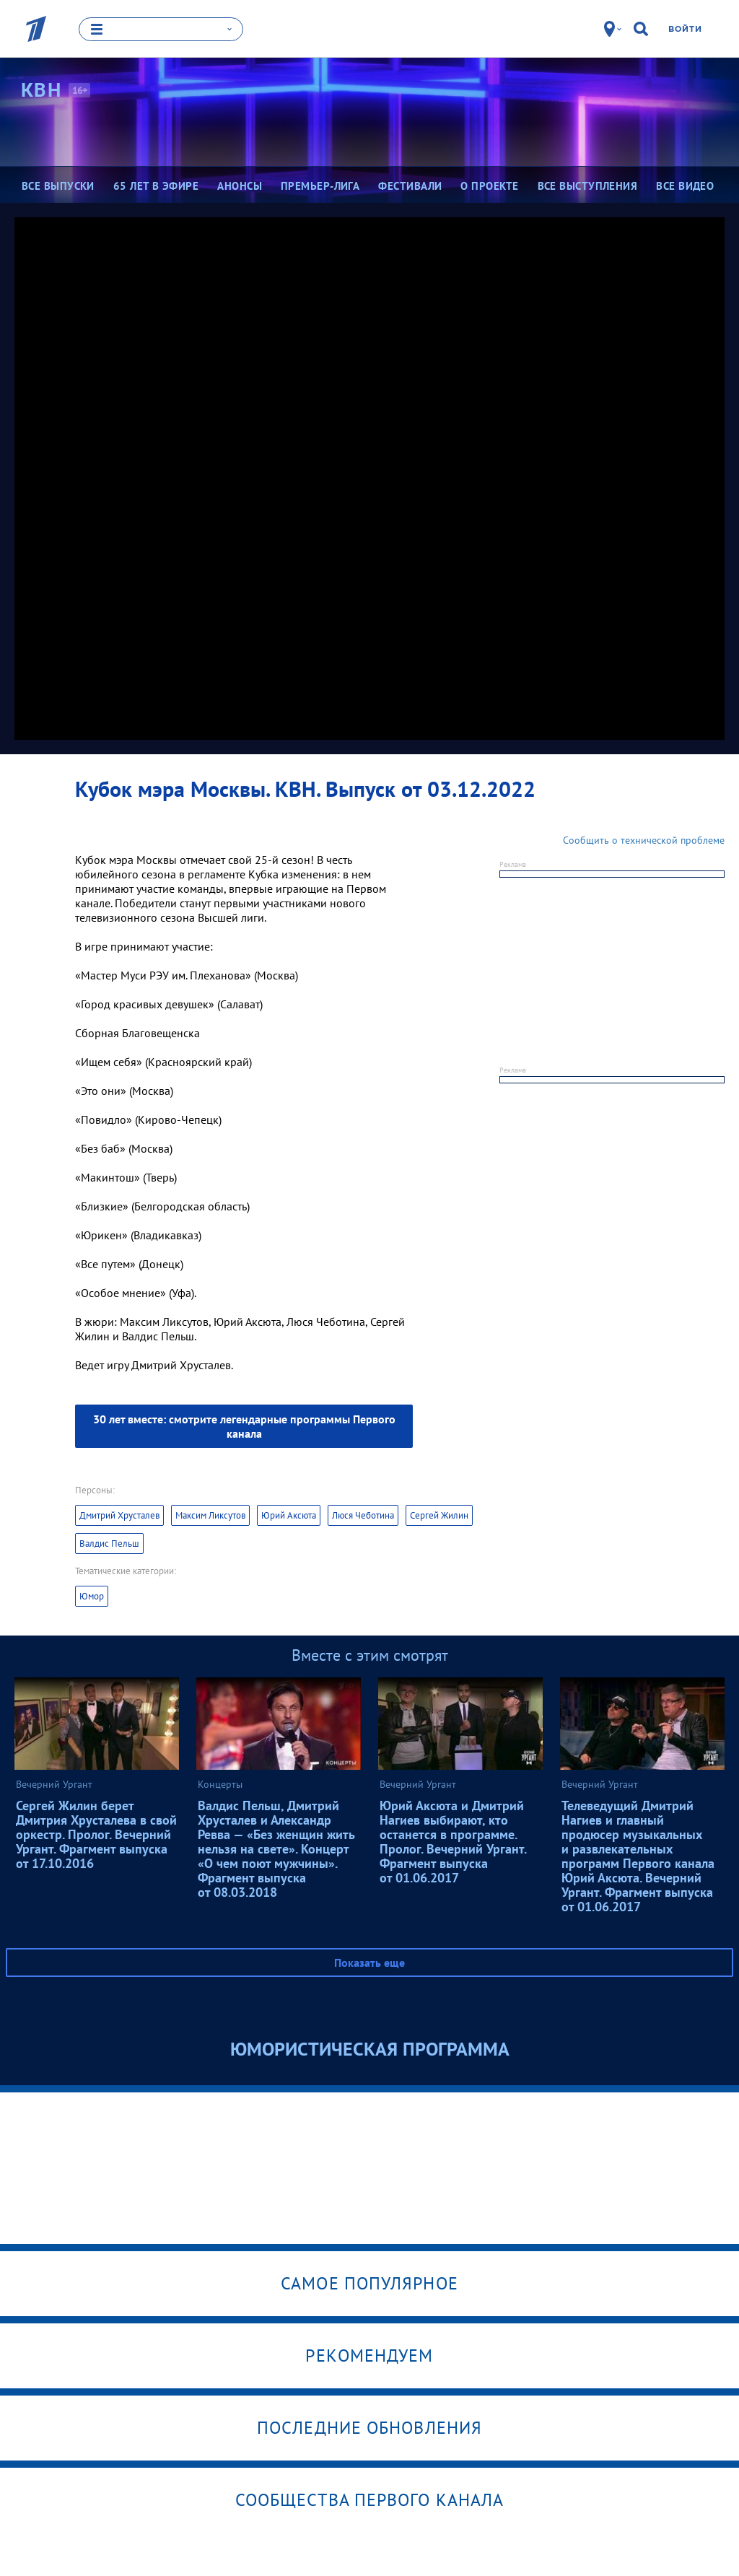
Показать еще (369, 1962)
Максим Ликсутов (210, 1515)
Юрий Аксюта (288, 1515)
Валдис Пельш (109, 1543)
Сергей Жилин (439, 1515)
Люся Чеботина (363, 1515)
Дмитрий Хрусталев (119, 1515)
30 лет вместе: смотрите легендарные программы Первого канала (244, 1425)
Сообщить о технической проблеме (644, 839)
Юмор (91, 1595)
